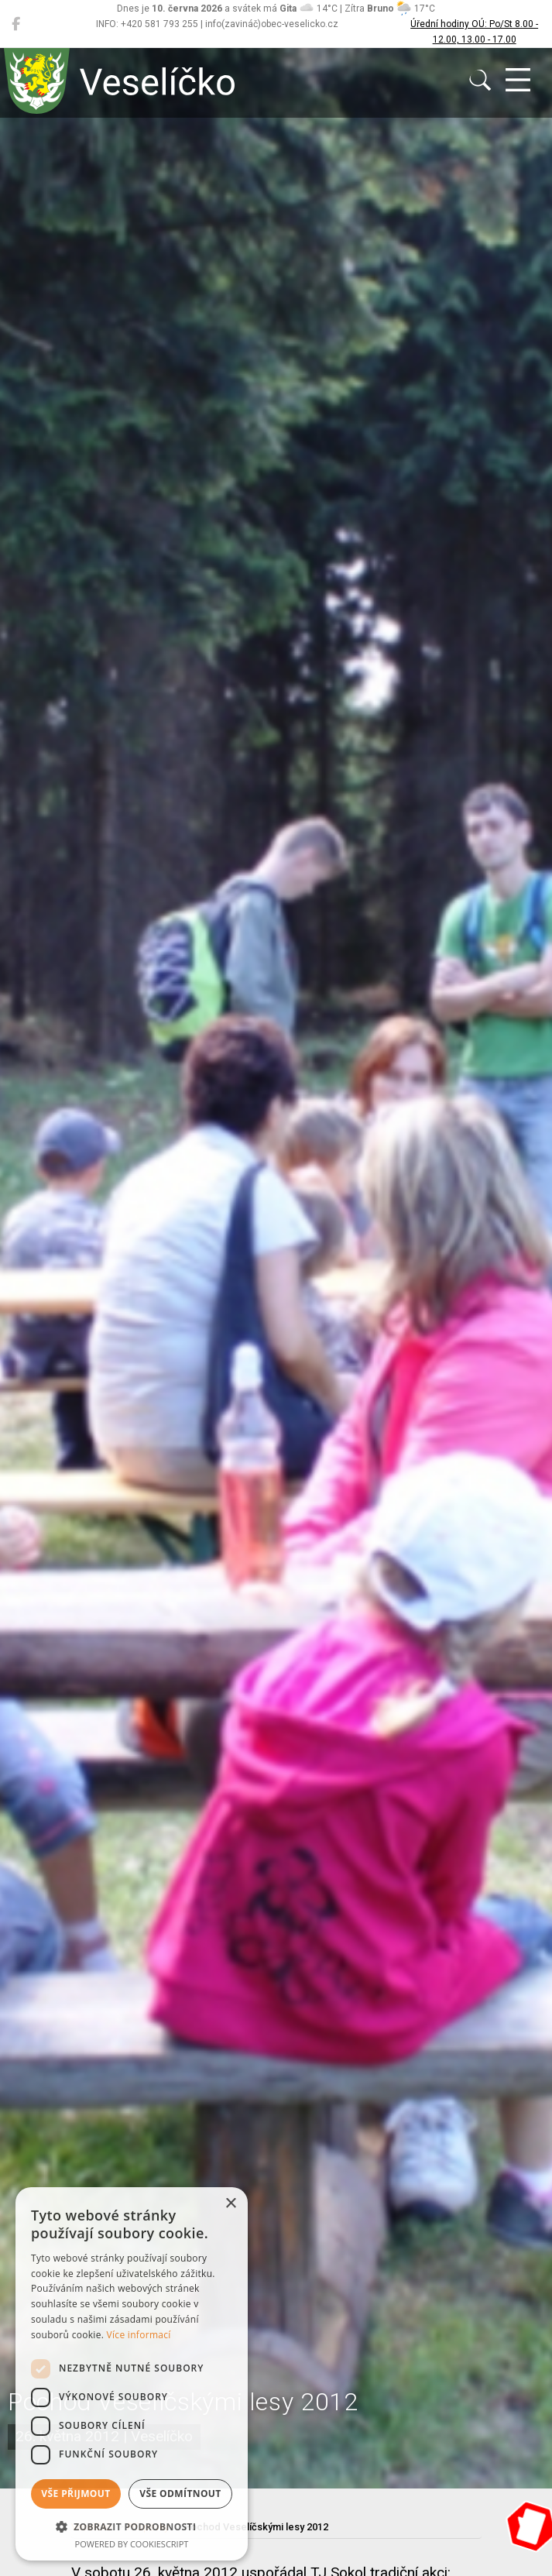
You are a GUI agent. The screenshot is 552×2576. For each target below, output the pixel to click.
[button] (131, 2526)
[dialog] (131, 2374)
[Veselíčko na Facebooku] (16, 24)
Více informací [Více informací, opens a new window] (139, 2334)
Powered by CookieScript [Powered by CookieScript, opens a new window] (132, 2544)
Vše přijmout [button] (75, 2493)
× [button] (230, 2204)
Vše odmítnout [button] (180, 2493)
